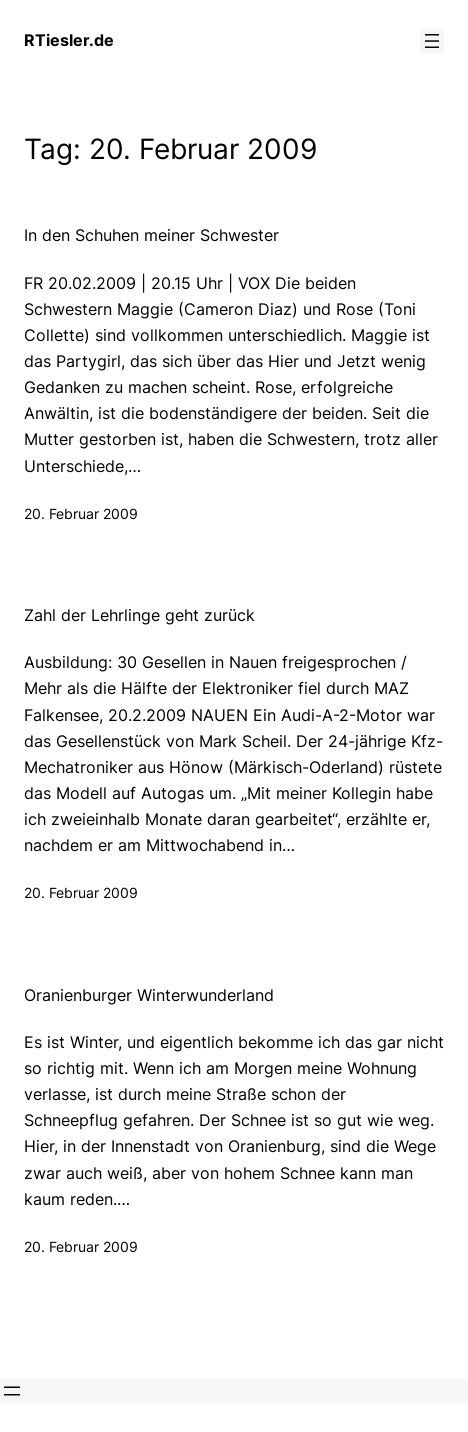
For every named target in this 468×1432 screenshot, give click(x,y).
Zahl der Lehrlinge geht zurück (139, 615)
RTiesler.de (69, 40)
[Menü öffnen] (432, 41)
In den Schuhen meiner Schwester (151, 235)
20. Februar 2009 (81, 513)
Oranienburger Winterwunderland (149, 995)
